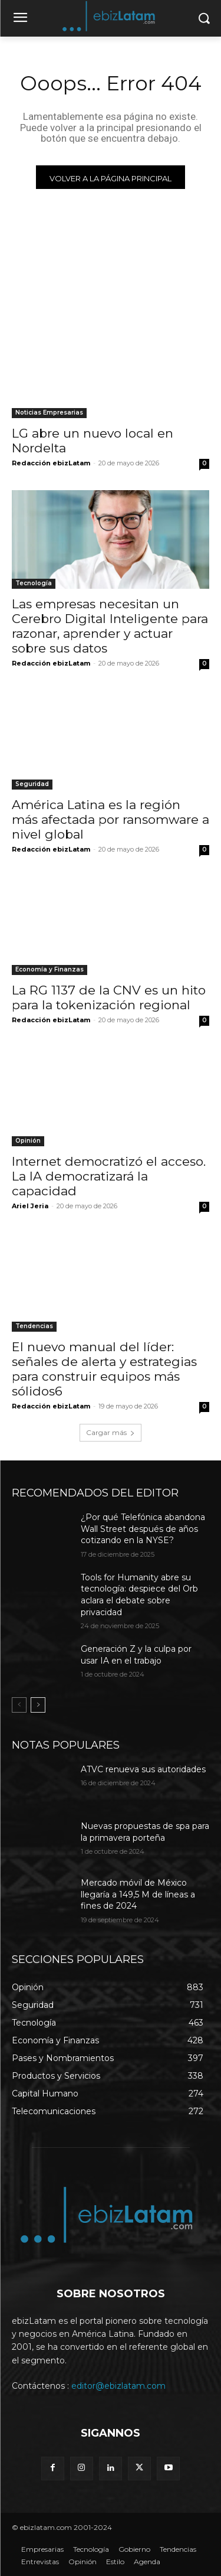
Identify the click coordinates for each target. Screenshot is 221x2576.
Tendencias (34, 1326)
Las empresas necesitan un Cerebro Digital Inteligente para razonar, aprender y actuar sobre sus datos (110, 626)
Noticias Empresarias (49, 412)
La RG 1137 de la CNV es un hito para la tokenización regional (109, 997)
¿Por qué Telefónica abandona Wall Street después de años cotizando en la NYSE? (143, 1528)
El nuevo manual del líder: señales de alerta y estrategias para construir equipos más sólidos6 (104, 1368)
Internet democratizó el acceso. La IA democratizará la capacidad (109, 1176)
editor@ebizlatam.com (118, 2386)
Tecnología (33, 583)
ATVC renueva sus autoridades (143, 1769)
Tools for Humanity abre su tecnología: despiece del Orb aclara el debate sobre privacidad (139, 1595)
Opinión (28, 1140)
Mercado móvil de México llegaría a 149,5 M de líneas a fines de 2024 (138, 1894)
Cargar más (110, 1432)
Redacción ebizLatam (51, 463)
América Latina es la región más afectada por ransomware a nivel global (110, 819)
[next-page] (38, 1705)
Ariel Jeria (30, 1206)
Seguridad (32, 784)
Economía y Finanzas (49, 969)
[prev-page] (19, 1705)
